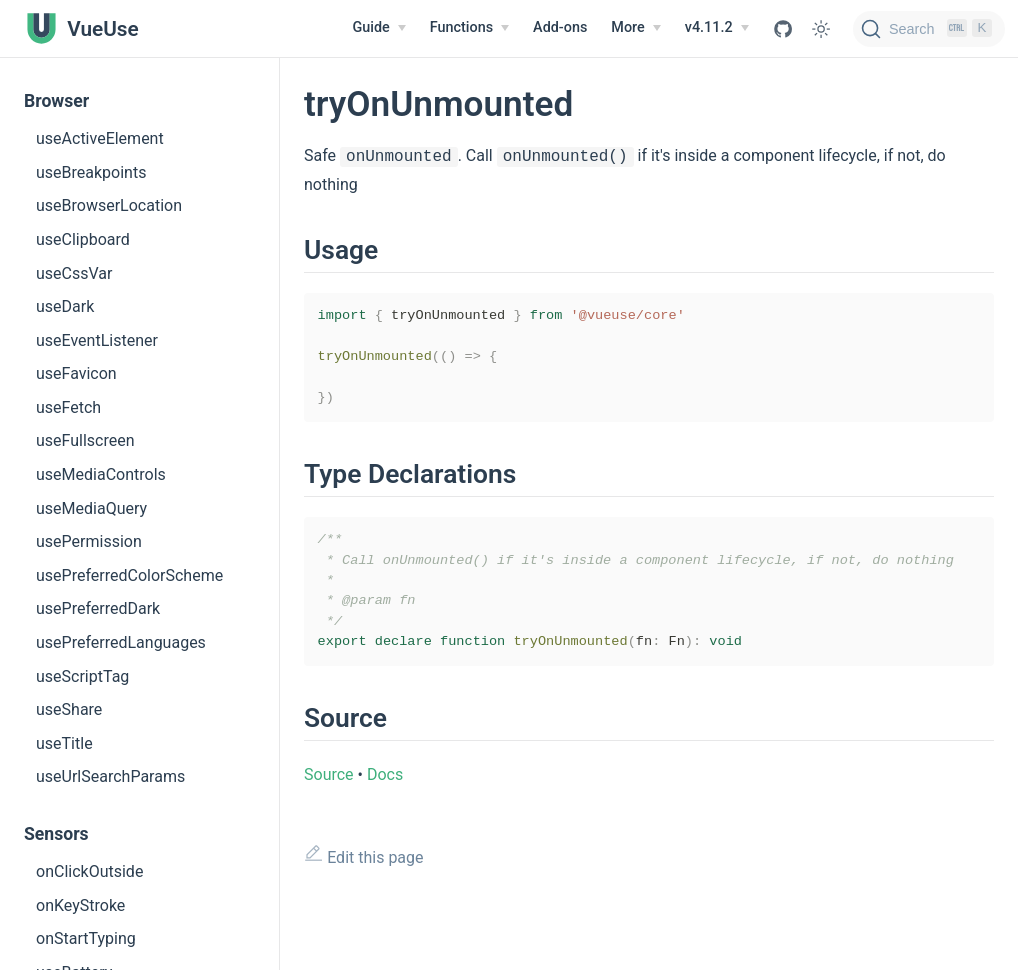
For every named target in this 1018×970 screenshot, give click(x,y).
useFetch (68, 407)
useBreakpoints (91, 172)
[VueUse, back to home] (81, 28)
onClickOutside (89, 871)
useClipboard (83, 239)
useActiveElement (100, 138)
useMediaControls (101, 474)
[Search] (929, 29)
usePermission (89, 541)
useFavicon (76, 373)
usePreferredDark (98, 608)
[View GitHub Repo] (783, 29)
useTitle (64, 743)
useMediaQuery (91, 508)
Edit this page (364, 875)
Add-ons (560, 27)
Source (329, 794)
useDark (65, 306)
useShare (69, 709)
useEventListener (97, 340)
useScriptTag (82, 676)
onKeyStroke (80, 905)
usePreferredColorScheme (129, 575)
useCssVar (74, 273)
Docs (385, 794)
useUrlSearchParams (110, 776)
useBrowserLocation (109, 205)
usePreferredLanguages (121, 642)
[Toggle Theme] (821, 29)
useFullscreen (85, 440)
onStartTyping (86, 938)
